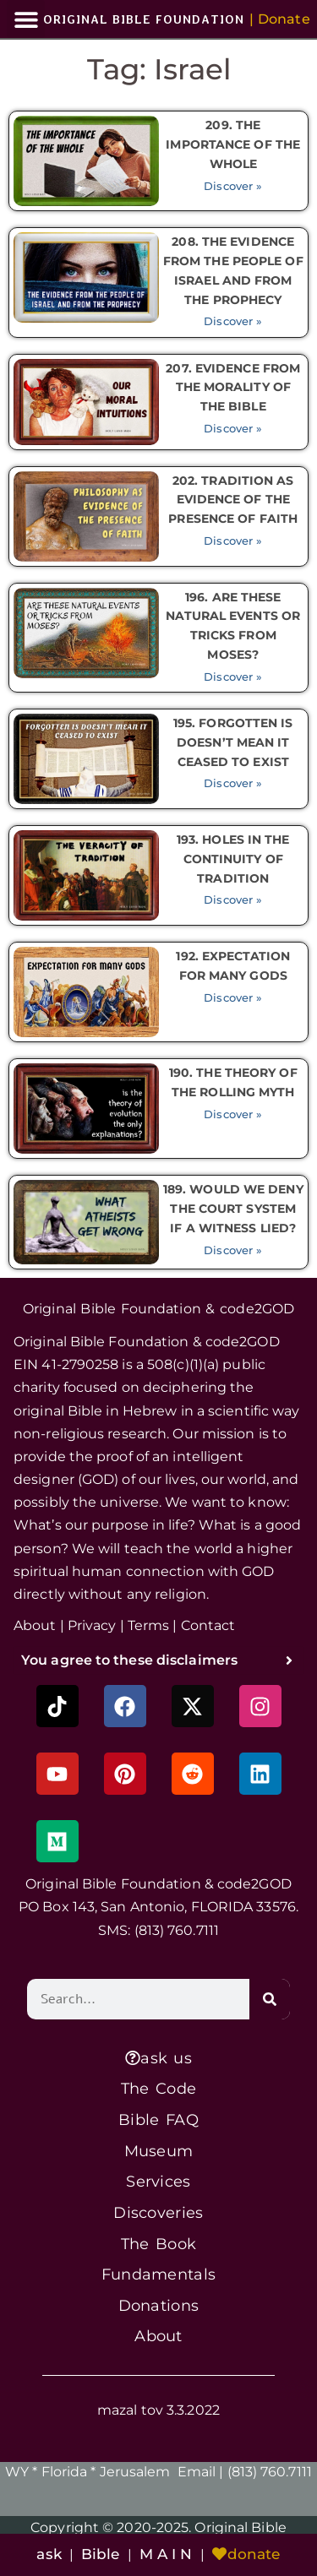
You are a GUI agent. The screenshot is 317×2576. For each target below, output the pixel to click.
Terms (149, 1625)
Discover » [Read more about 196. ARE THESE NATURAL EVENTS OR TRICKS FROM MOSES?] (233, 677)
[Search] (269, 1999)
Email (197, 2472)
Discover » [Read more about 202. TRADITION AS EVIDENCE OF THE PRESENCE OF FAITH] (233, 541)
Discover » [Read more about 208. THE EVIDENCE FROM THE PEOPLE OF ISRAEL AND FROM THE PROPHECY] (233, 321)
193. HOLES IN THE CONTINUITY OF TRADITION (233, 859)
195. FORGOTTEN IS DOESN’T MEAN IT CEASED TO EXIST (233, 742)
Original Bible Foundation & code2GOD (158, 1309)
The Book (158, 2244)
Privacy (92, 1625)
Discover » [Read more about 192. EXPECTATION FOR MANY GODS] (233, 998)
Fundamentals (158, 2274)
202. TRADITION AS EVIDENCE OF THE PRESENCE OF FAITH (233, 500)
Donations (158, 2305)
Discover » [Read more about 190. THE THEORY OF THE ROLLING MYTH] (233, 1114)
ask (48, 2554)
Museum (159, 2151)
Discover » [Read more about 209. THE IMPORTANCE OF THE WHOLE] (233, 186)
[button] (26, 19)
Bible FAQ (158, 2119)
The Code (158, 2088)
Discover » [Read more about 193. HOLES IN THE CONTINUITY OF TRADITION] (233, 900)
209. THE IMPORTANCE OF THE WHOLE (233, 144)
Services (158, 2181)
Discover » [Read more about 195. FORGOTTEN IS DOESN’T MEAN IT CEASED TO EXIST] (233, 783)
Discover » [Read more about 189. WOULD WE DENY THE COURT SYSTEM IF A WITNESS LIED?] (233, 1250)
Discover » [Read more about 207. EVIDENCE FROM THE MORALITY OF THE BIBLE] (233, 428)
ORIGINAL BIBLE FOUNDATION (143, 19)
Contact (208, 1625)
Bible (100, 2554)
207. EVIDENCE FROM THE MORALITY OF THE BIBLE (233, 388)
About (35, 1625)
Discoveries (158, 2212)
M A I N (166, 2554)
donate (246, 2554)
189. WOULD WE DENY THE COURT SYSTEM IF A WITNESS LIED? (233, 1209)
